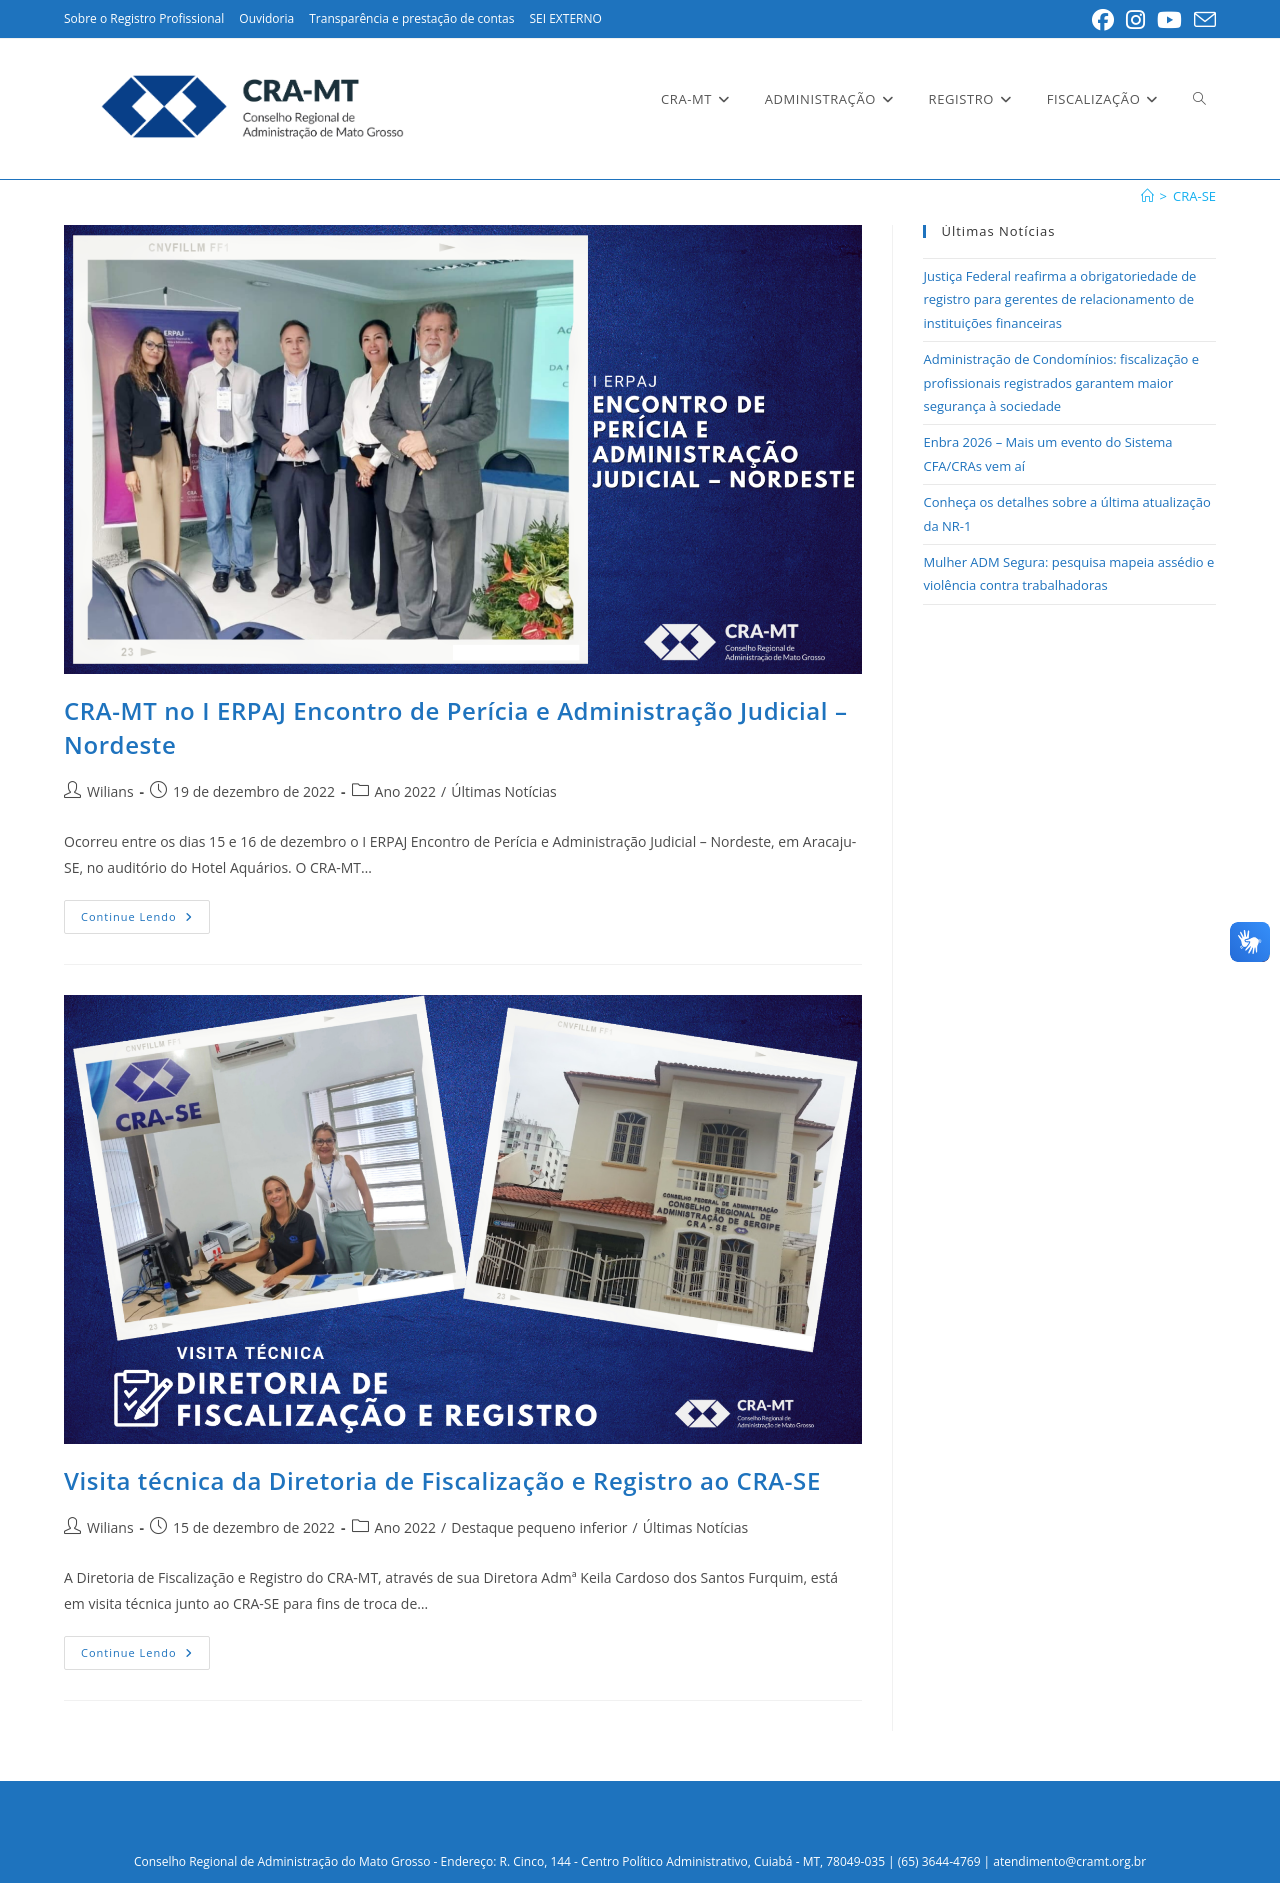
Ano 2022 (406, 791)
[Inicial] (1147, 196)
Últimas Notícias (504, 791)
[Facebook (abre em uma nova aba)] (1103, 20)
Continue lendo (145, 920)
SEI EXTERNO (565, 18)
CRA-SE (1194, 196)
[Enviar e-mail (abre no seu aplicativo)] (1202, 20)
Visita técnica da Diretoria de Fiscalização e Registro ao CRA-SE (442, 1480)
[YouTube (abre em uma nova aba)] (1169, 20)
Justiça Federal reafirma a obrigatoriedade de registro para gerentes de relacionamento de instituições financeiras (1059, 299)
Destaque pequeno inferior (539, 1527)
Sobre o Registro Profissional (144, 18)
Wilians (110, 791)
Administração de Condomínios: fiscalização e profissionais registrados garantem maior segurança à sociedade (1061, 382)
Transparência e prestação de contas (411, 18)
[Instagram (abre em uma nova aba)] (1135, 20)
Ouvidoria (266, 18)
